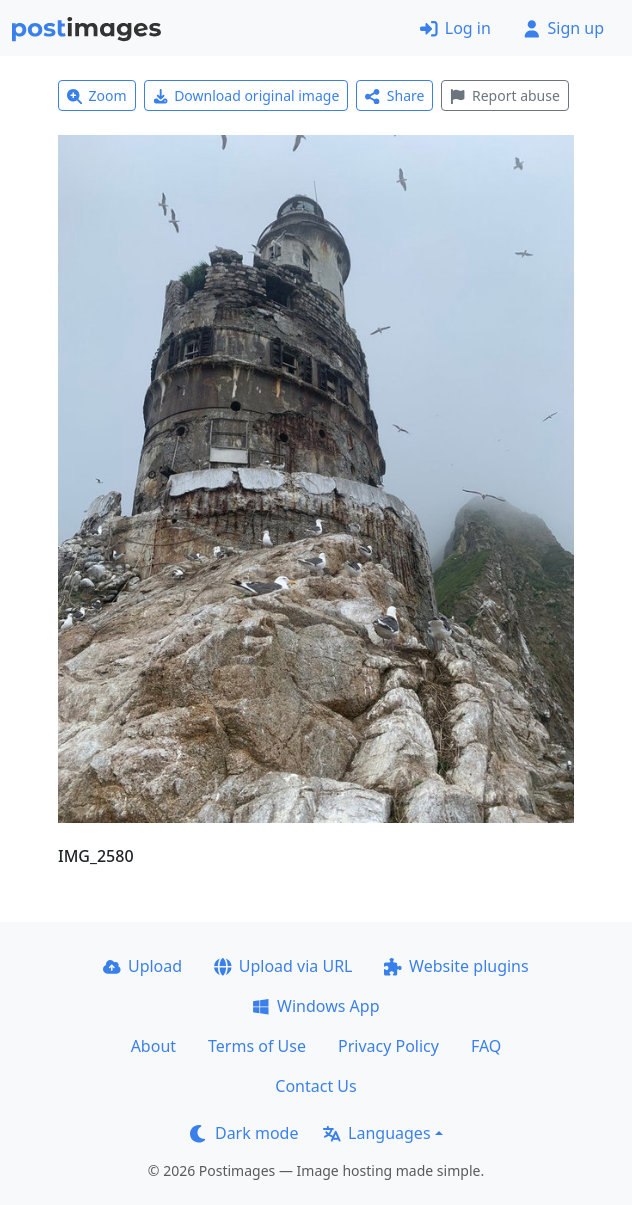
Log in (455, 28)
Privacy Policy (388, 1046)
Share (394, 95)
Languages (376, 1133)
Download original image (246, 95)
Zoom (97, 95)
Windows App (315, 1006)
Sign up (563, 28)
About (153, 1046)
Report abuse (504, 95)
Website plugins (456, 966)
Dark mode (244, 1133)
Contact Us (315, 1086)
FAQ (486, 1046)
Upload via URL (283, 966)
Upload (142, 966)
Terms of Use (257, 1046)
